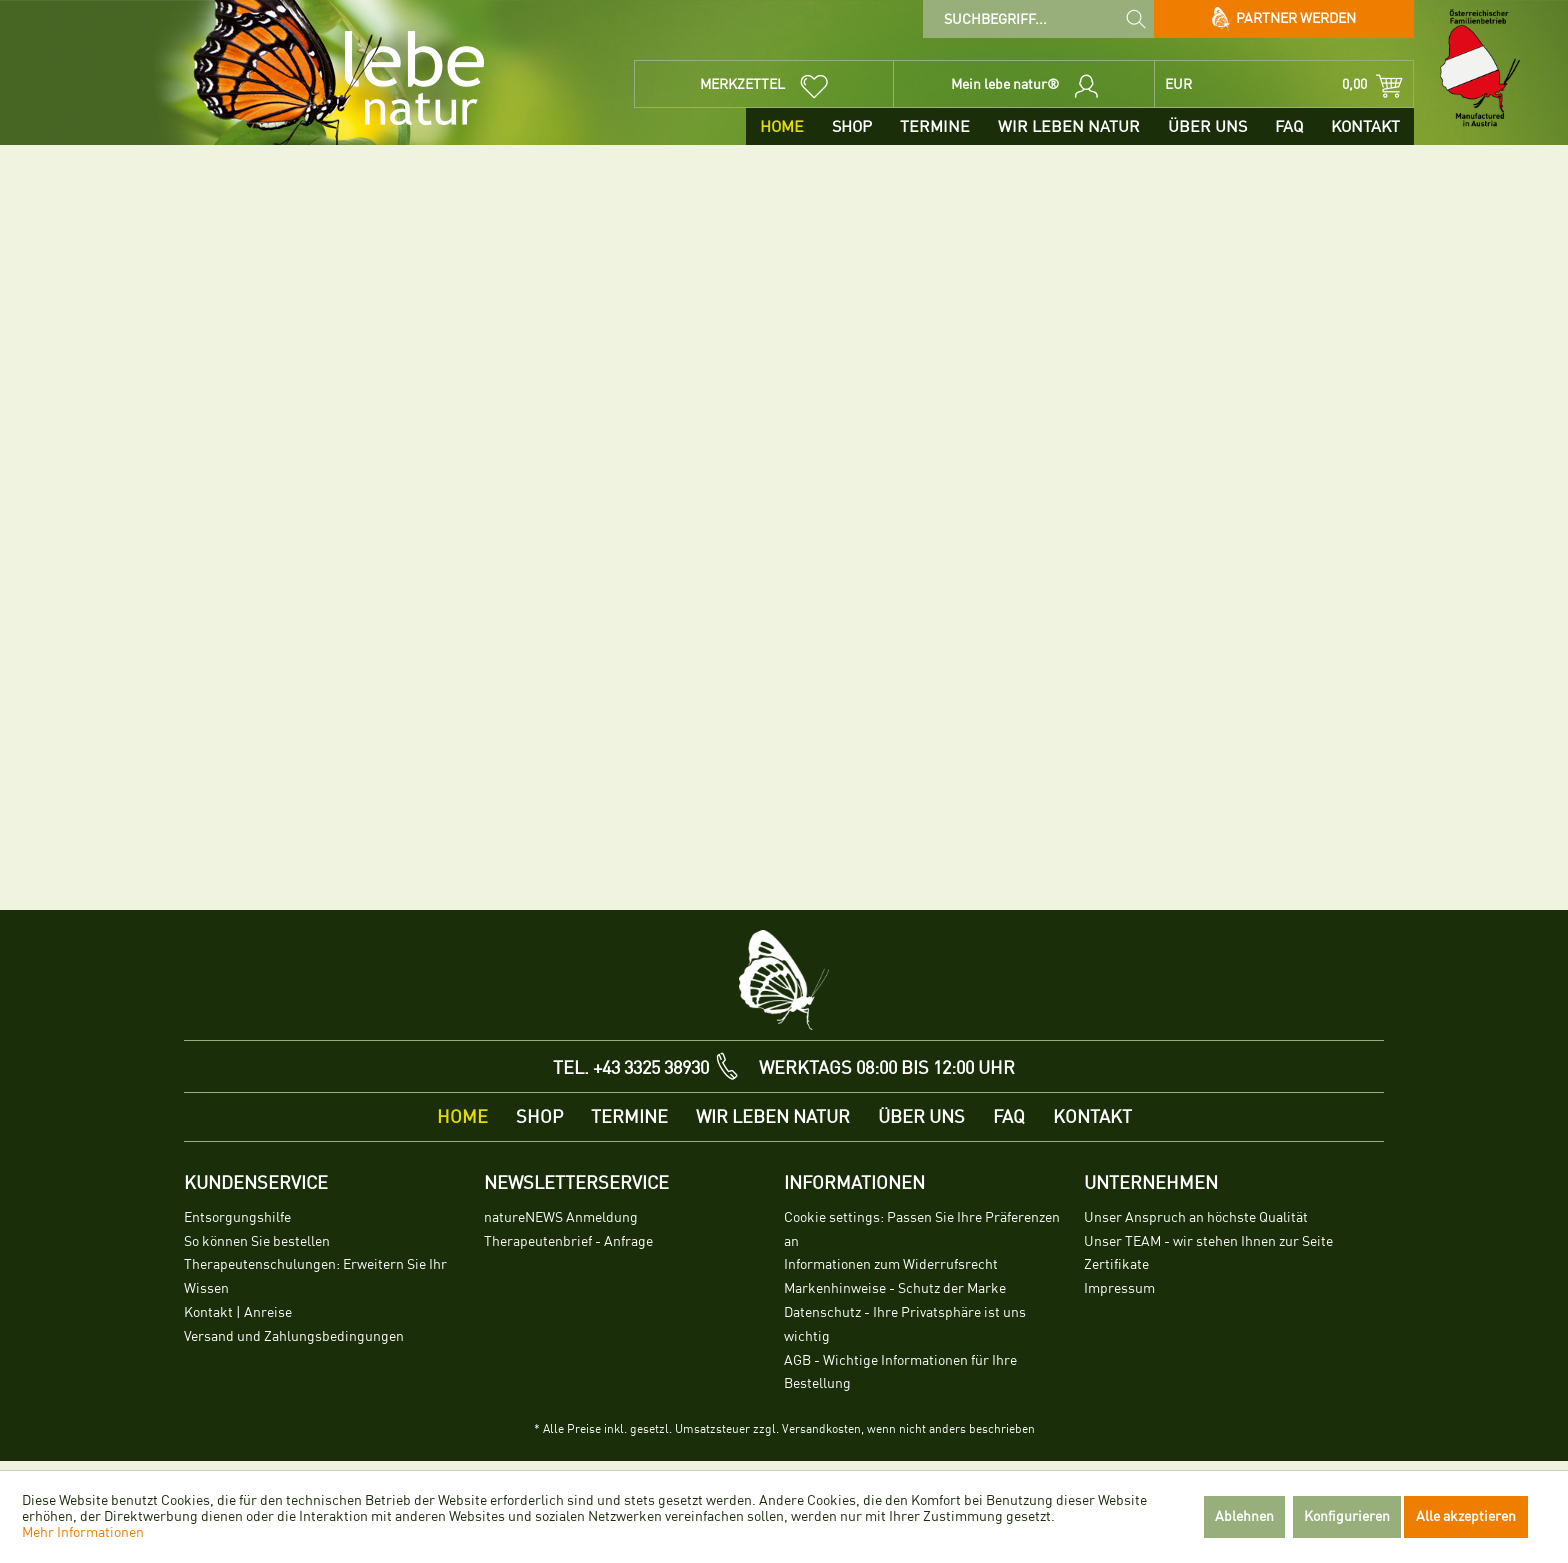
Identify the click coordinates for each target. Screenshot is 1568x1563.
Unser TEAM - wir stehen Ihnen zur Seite (1208, 1241)
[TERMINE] (935, 126)
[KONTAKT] (1365, 126)
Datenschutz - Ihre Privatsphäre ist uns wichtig (905, 1324)
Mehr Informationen (83, 1532)
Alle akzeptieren (1466, 1516)
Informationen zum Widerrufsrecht (891, 1264)
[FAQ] (1289, 126)
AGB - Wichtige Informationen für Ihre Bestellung (900, 1372)
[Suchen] (1136, 18)
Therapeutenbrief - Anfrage (568, 1241)
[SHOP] (852, 126)
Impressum (1119, 1288)
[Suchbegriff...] (1038, 19)
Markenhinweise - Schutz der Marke (895, 1288)
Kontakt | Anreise (238, 1312)
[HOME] (782, 126)
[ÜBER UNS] (1207, 126)
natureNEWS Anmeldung (561, 1217)
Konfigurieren (1347, 1516)
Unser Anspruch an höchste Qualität (1196, 1217)
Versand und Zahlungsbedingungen (294, 1336)
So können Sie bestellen (257, 1241)
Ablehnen (1244, 1516)
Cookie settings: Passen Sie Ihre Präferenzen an (922, 1229)
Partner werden (1284, 19)
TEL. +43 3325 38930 (631, 1068)
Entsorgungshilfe (237, 1217)
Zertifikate (1116, 1264)
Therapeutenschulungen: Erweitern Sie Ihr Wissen (315, 1276)
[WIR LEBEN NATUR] (1069, 126)
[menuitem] (1038, 19)
